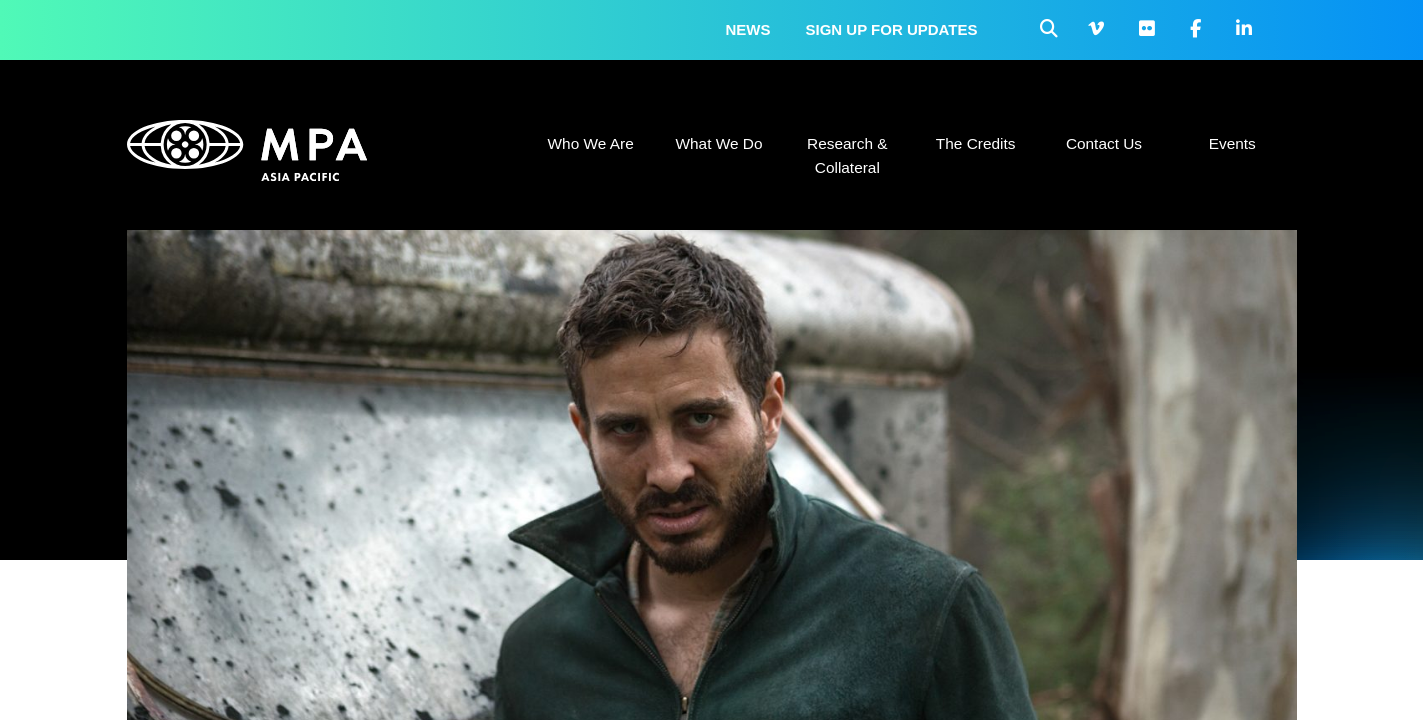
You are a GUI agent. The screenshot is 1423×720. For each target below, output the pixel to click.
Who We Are (591, 143)
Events (1232, 143)
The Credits (976, 143)
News (748, 29)
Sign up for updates (892, 29)
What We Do (718, 143)
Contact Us (1104, 143)
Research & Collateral (847, 155)
